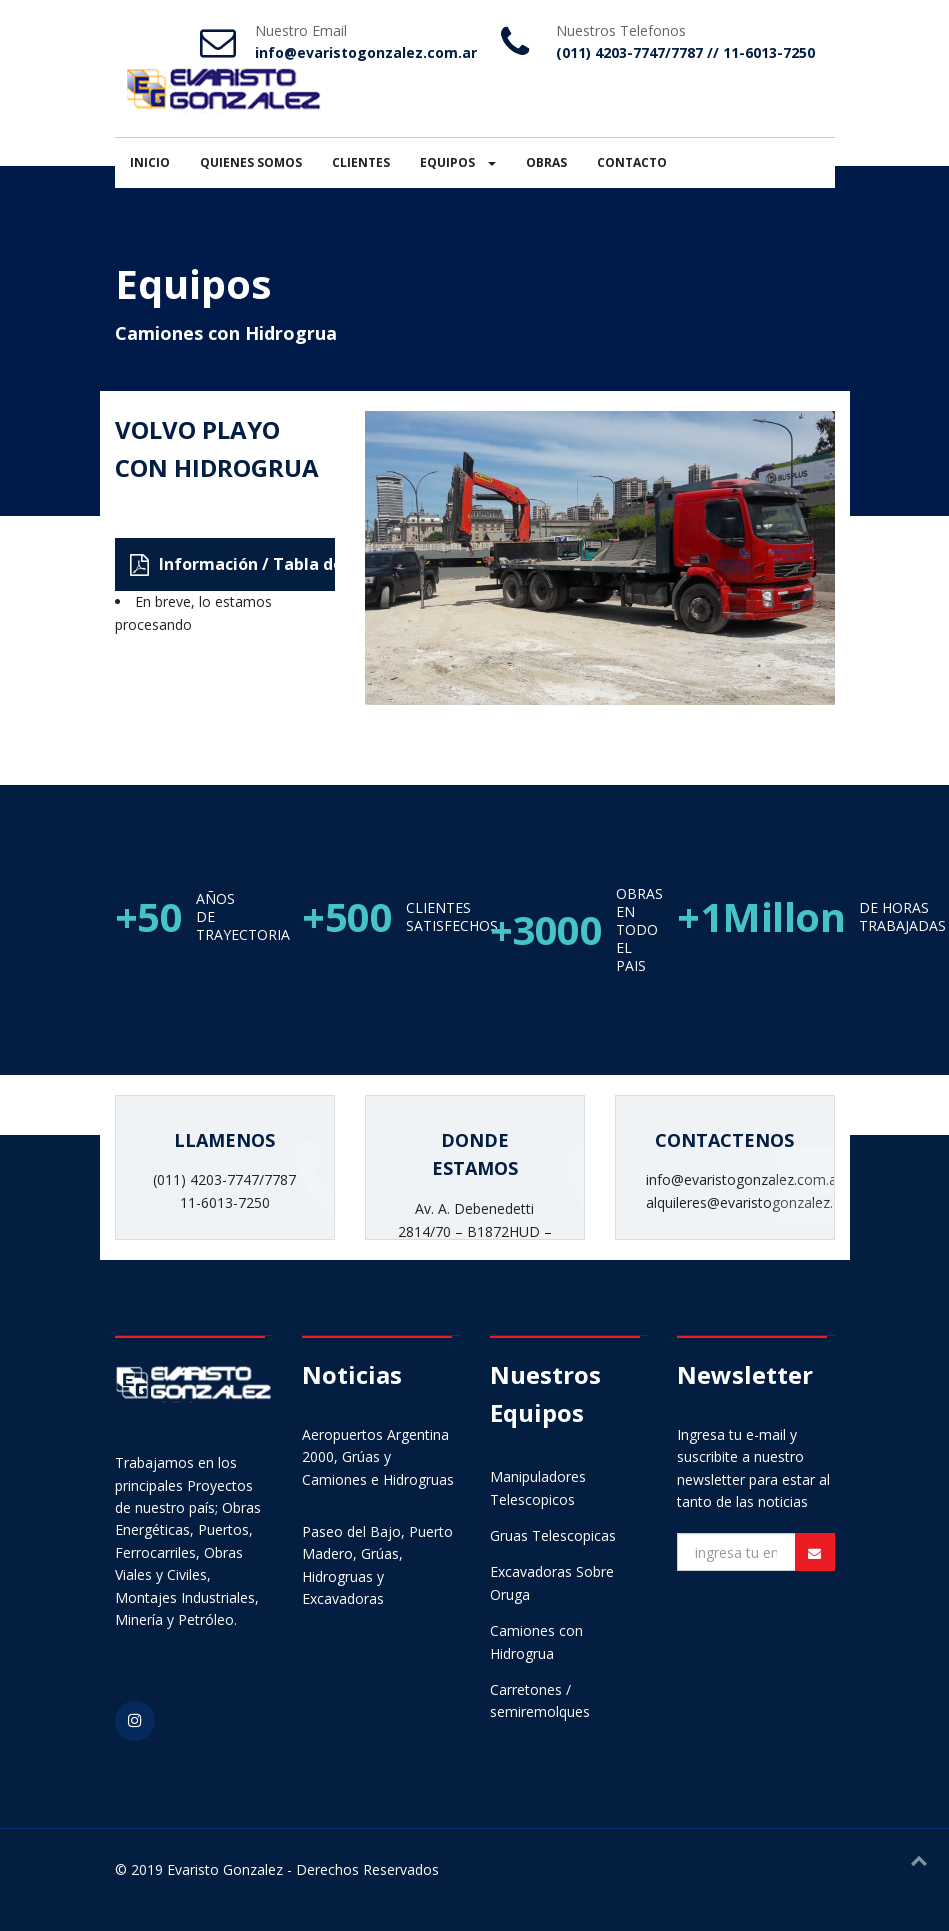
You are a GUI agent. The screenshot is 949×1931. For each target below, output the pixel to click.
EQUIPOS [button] (458, 162)
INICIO (150, 162)
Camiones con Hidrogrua (226, 333)
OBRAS (546, 162)
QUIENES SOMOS (251, 162)
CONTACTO (632, 162)
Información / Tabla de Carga (232, 565)
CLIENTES (361, 162)
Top (919, 1861)
